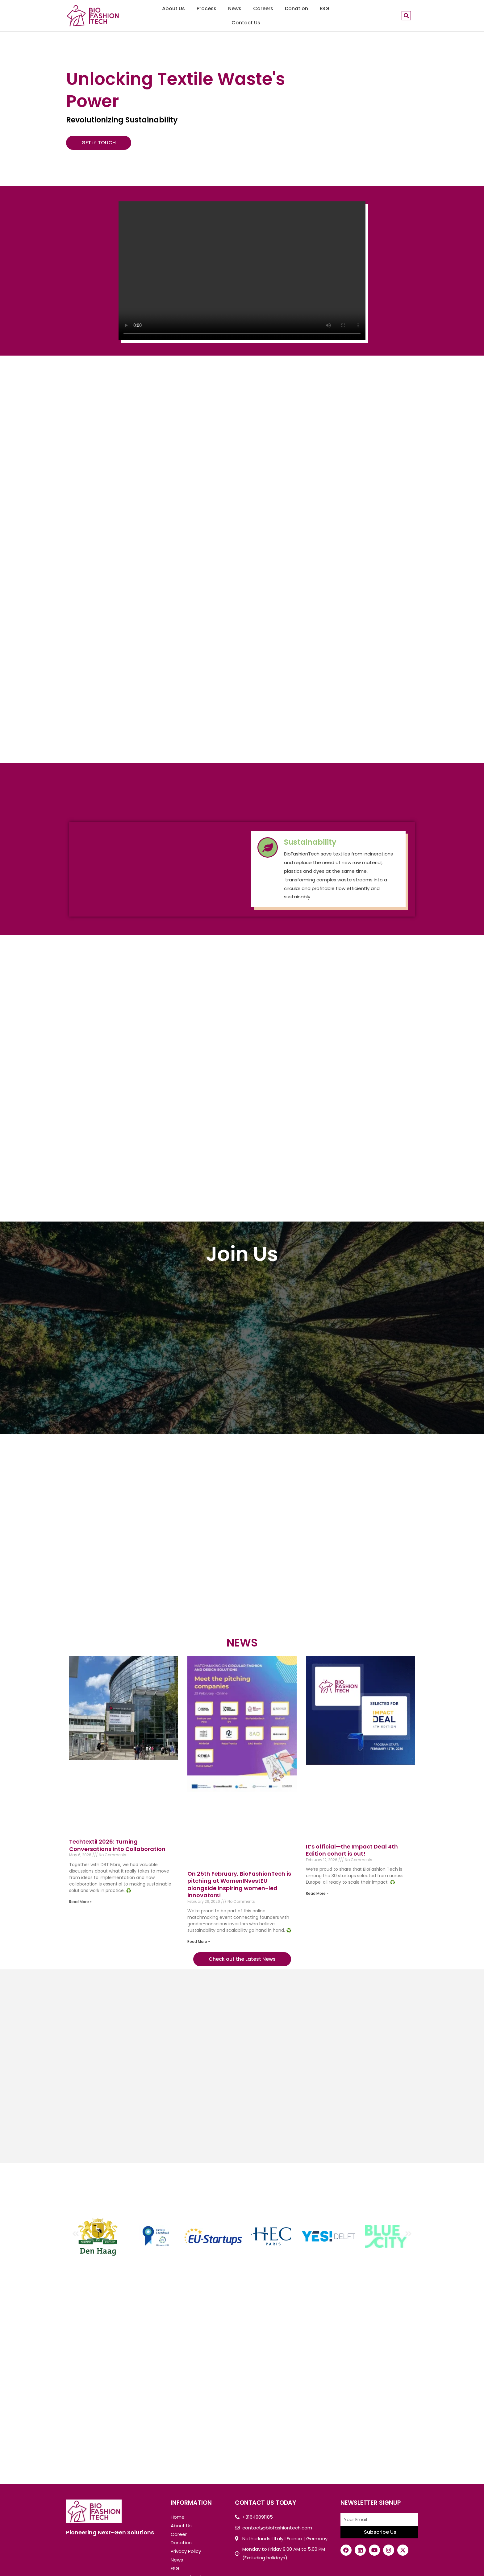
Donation (296, 8)
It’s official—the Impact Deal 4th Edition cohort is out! (352, 1850)
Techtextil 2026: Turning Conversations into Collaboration (117, 1845)
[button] (75, 2233)
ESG (324, 8)
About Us (173, 8)
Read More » (80, 1901)
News (234, 8)
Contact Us (246, 22)
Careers (263, 8)
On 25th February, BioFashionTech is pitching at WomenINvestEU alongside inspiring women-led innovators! (239, 1884)
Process (206, 8)
